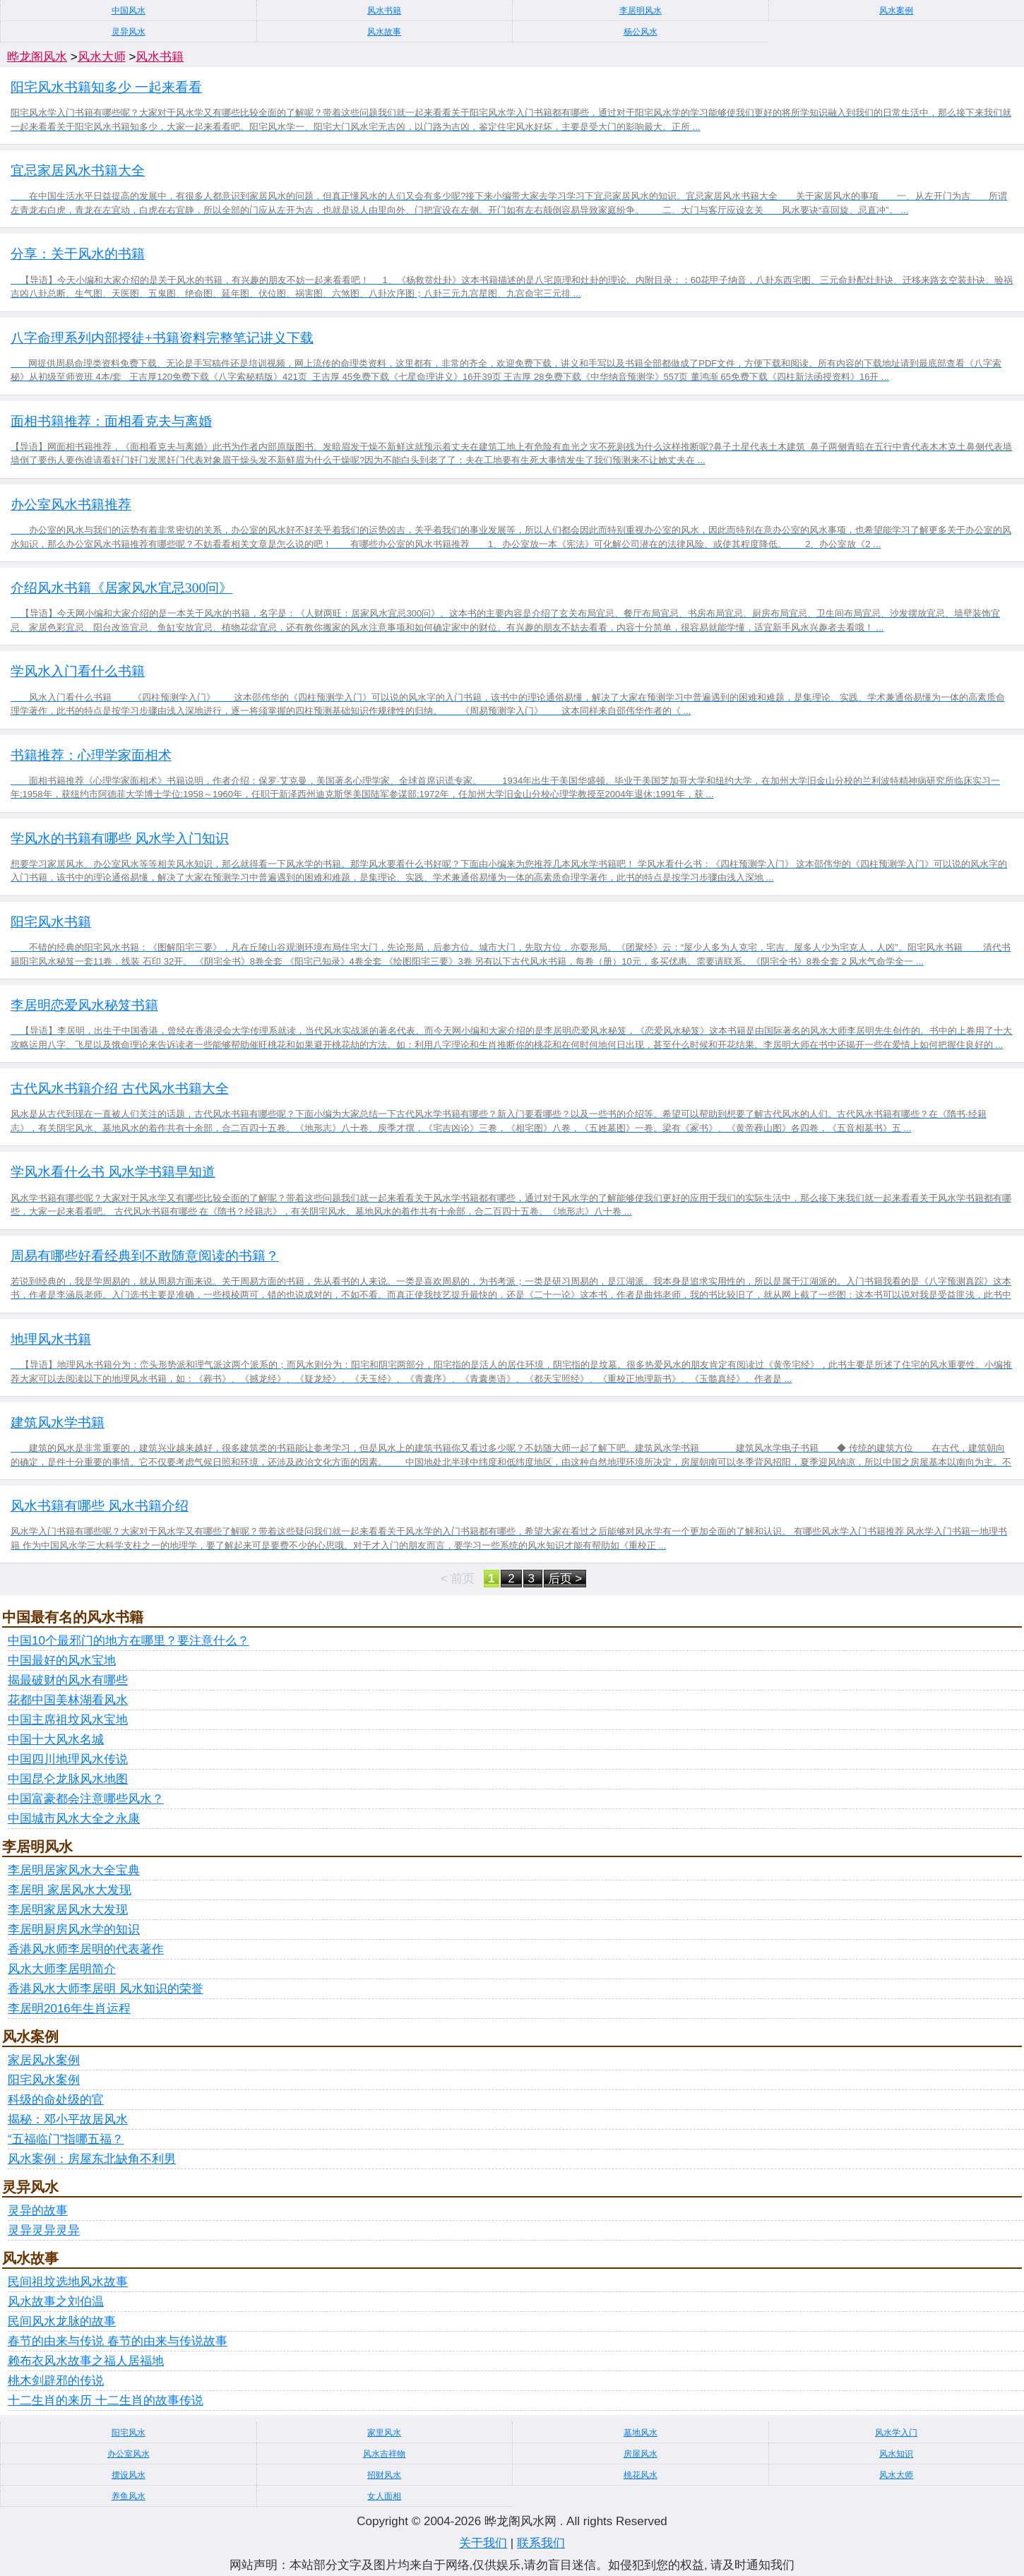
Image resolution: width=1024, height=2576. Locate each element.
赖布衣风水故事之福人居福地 (86, 2361)
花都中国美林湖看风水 (68, 1700)
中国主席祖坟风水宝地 (68, 1720)
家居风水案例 (44, 2060)
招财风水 (384, 2475)
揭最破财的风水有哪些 (68, 1680)
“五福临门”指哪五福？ (66, 2139)
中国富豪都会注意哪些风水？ (86, 1799)
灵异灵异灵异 (44, 2230)
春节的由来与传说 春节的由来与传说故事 (117, 2341)
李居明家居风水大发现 (68, 1909)
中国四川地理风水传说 (68, 1759)
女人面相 (384, 2496)
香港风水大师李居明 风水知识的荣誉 (105, 1989)
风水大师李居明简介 (62, 1969)
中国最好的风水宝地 (62, 1660)
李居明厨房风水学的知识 (74, 1929)
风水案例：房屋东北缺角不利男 (92, 2159)
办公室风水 (128, 2454)
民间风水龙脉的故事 (62, 2321)
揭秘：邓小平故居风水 (68, 2119)
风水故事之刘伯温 (56, 2301)
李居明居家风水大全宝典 (74, 1870)
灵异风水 (128, 32)
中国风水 (128, 11)
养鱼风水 (128, 2496)
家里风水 (384, 2433)
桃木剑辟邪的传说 (56, 2380)
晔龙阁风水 (37, 57)
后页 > (565, 1578)
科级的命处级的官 (56, 2099)
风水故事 (384, 32)
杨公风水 (640, 32)
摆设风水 (128, 2475)
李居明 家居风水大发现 (69, 1890)
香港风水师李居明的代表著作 (86, 1949)
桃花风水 (640, 2475)
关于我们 (483, 2543)
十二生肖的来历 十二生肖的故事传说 (105, 2400)
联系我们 (541, 2543)
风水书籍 (384, 11)
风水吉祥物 (384, 2454)
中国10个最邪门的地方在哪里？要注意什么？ (128, 1640)
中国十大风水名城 (56, 1739)
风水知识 (896, 2454)
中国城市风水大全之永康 (74, 1818)
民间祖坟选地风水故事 (68, 2282)
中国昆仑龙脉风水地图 (68, 1779)
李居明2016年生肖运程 (69, 2008)
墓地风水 (640, 2433)
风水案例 (896, 11)
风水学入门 (896, 2433)
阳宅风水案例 (44, 2080)
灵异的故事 (38, 2210)
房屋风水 (640, 2454)
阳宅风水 (128, 2433)
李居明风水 (640, 11)
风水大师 (102, 57)
